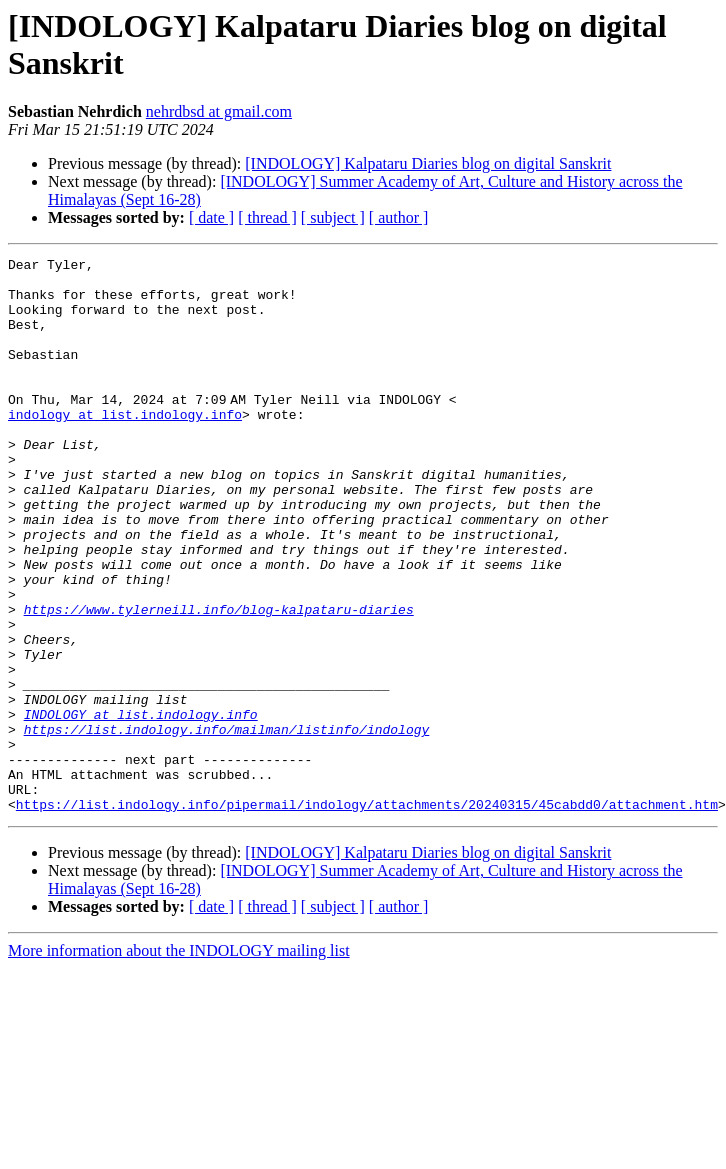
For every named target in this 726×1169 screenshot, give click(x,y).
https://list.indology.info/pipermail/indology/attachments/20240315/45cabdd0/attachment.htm (367, 915)
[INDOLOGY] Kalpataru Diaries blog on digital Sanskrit (428, 163)
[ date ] (211, 217)
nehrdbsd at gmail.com (219, 111)
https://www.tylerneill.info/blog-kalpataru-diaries (219, 681)
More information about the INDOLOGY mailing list (179, 1061)
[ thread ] (267, 217)
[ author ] (399, 217)
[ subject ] (333, 217)
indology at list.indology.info (125, 447)
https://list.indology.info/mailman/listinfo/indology (227, 825)
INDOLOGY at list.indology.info (141, 807)
